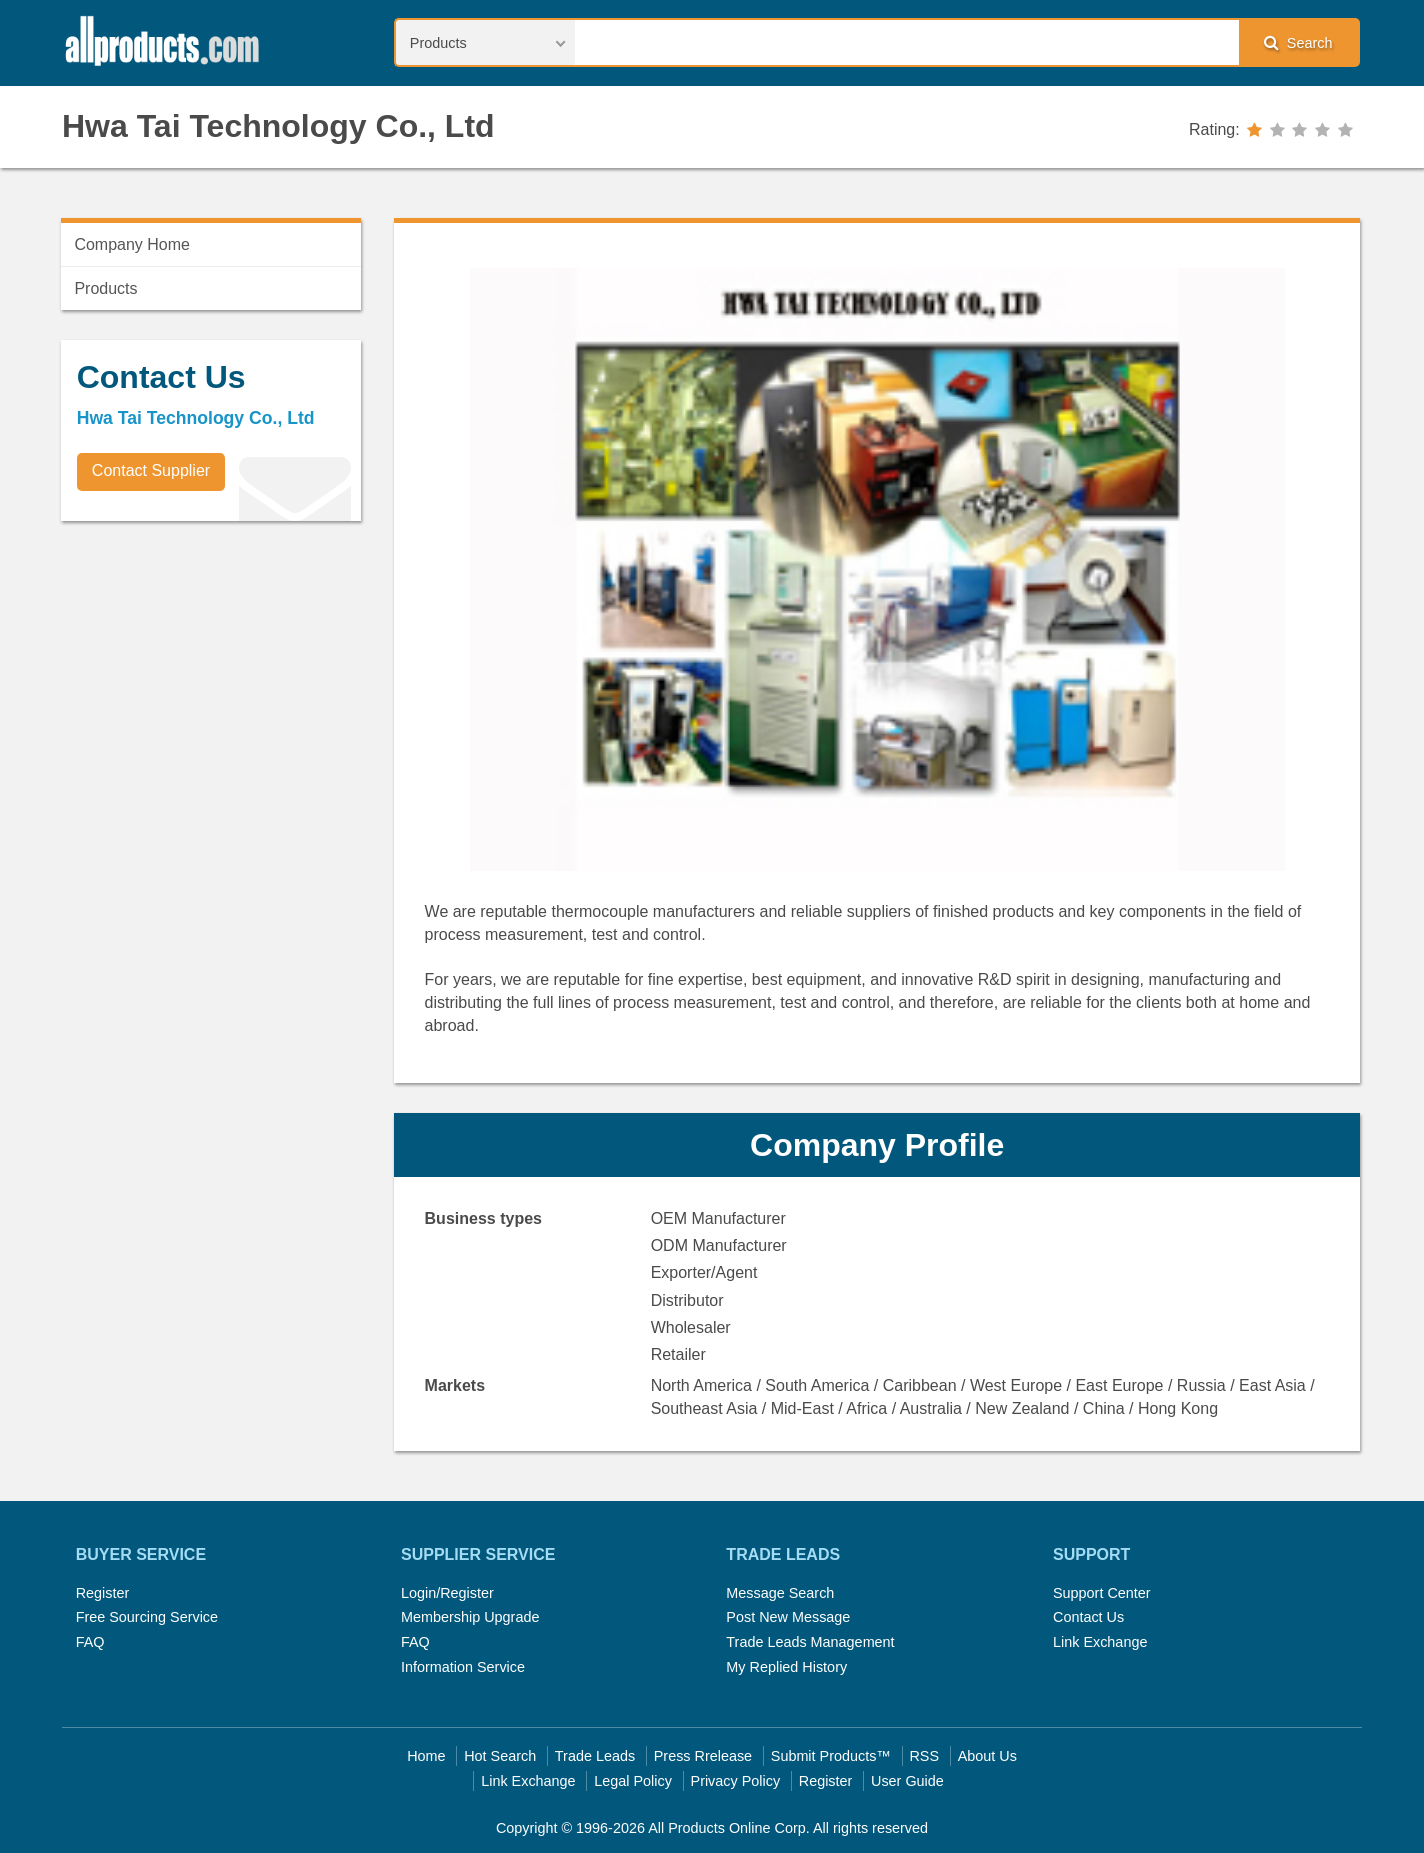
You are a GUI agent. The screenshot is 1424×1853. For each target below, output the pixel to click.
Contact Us (1088, 1617)
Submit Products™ (831, 1756)
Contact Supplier (151, 470)
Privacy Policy (736, 1781)
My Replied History (786, 1667)
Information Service (463, 1667)
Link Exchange (1100, 1642)
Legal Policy (633, 1781)
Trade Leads (595, 1756)
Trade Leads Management (810, 1642)
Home (426, 1756)
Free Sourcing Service (147, 1617)
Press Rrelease (703, 1756)
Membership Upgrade (470, 1617)
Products (105, 288)
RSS (924, 1756)
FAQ (90, 1642)
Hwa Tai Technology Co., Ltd (278, 126)
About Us (987, 1756)
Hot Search (500, 1756)
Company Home (132, 244)
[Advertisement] (211, 676)
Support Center (1102, 1593)
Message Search (780, 1593)
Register (103, 1593)
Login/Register (447, 1593)
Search (1298, 42)
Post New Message (788, 1617)
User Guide (907, 1781)
